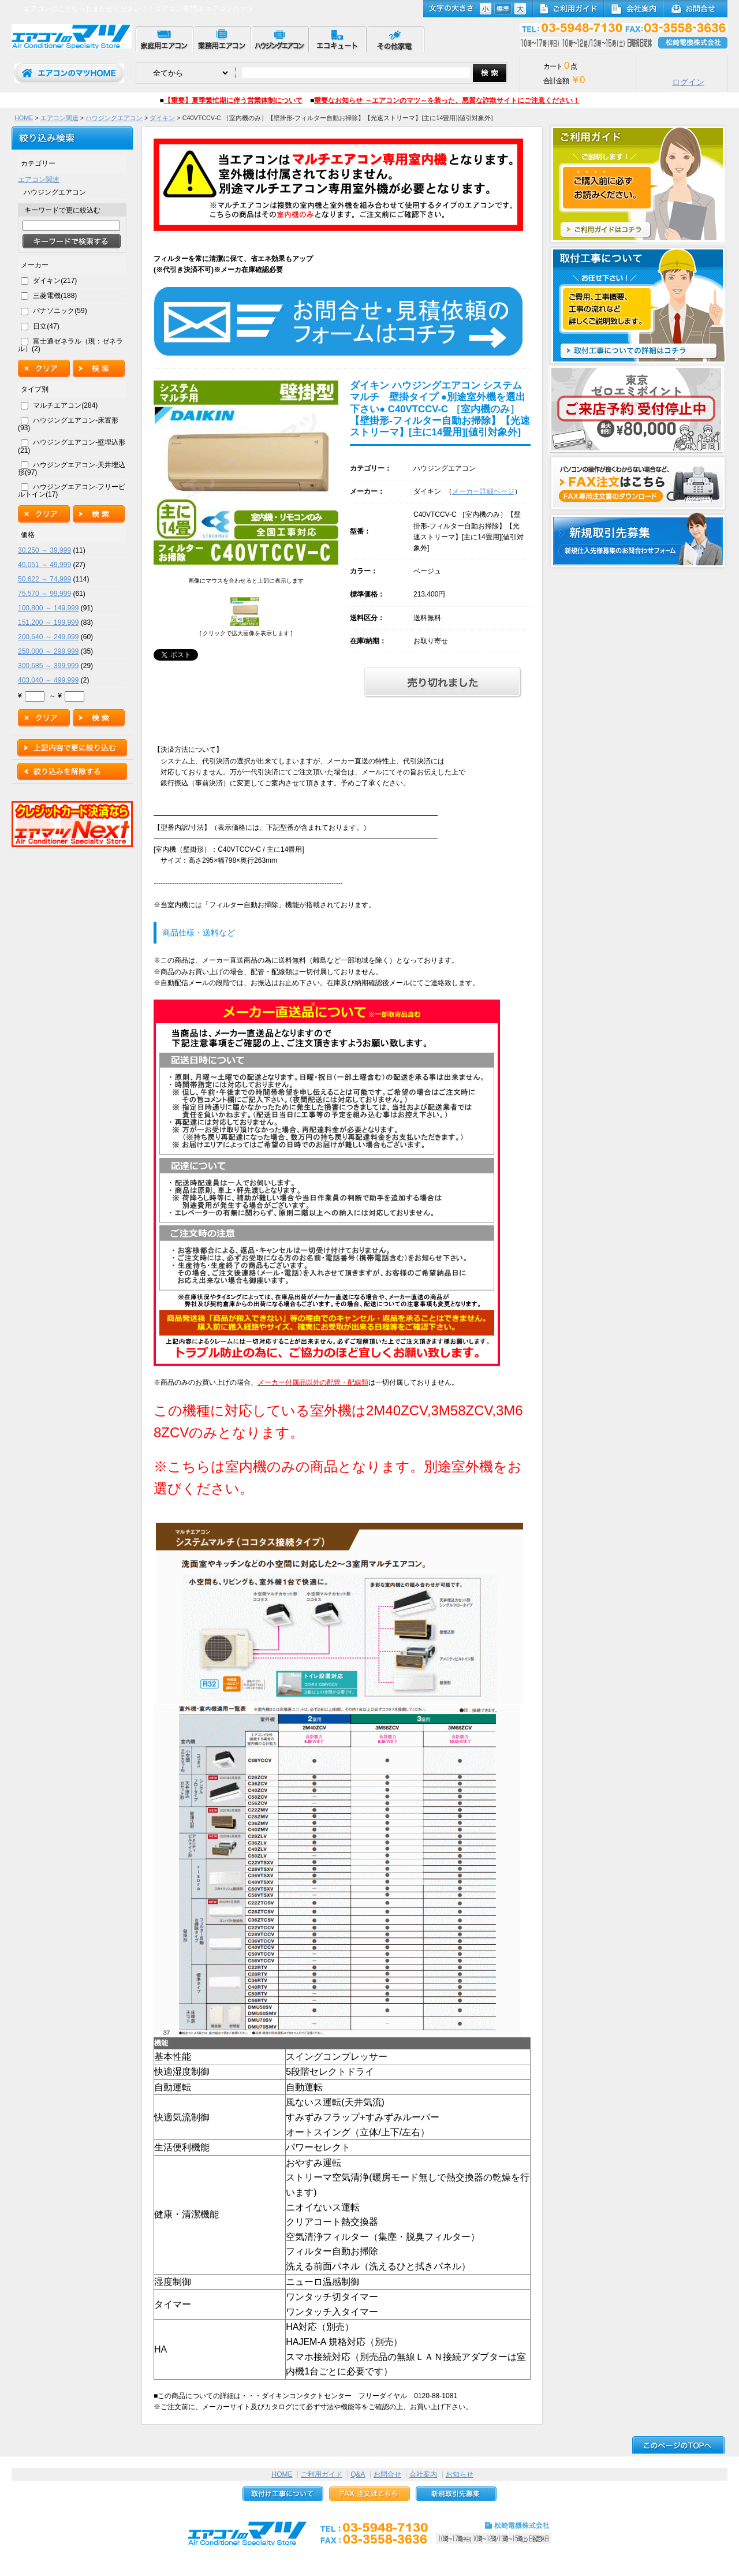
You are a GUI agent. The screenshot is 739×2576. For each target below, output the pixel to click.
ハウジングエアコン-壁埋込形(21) (71, 446)
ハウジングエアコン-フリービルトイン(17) (71, 490)
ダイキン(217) (55, 281)
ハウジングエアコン (114, 117)
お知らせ (459, 2474)
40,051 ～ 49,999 (44, 565)
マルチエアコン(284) (65, 405)
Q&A (357, 2474)
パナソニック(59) (60, 311)
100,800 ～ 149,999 (48, 608)
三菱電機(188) (55, 296)
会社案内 (423, 2474)
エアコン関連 (59, 117)
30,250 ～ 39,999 (44, 550)
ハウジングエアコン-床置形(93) (68, 424)
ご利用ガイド (321, 2474)
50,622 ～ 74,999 (44, 579)
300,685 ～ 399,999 (48, 666)
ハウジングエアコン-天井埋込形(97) (71, 468)
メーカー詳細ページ (483, 491)
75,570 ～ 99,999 (44, 594)
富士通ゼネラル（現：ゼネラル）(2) (70, 345)
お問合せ (387, 2474)
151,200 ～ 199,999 (48, 622)
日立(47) (46, 326)
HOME (23, 117)
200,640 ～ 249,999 (48, 637)
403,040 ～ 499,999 (48, 680)
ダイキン (162, 117)
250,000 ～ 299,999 (48, 651)
